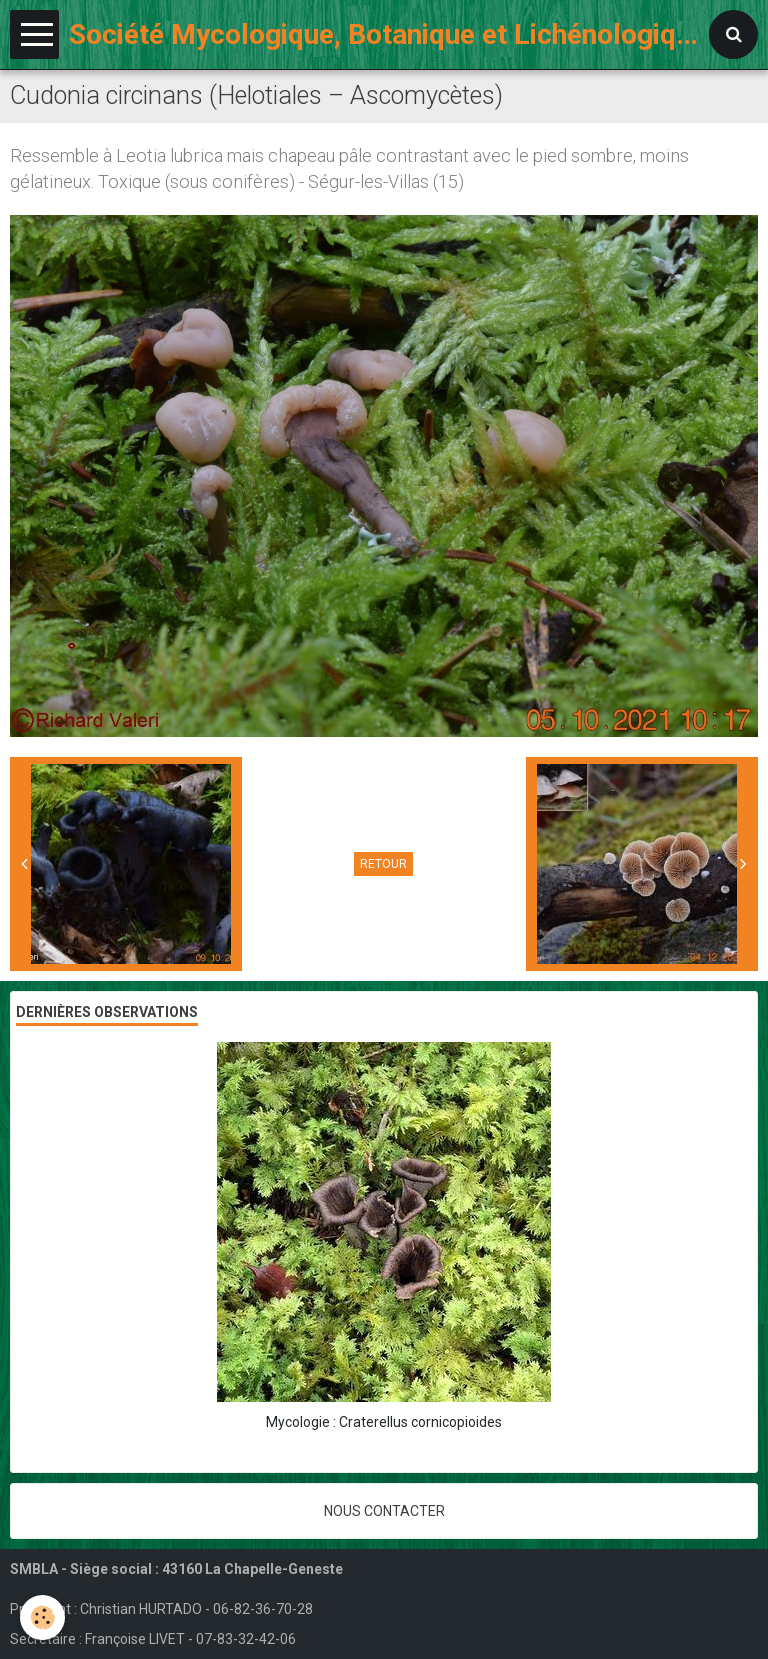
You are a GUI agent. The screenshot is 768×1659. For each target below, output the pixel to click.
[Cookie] (42, 1617)
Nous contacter (384, 1511)
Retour (383, 864)
